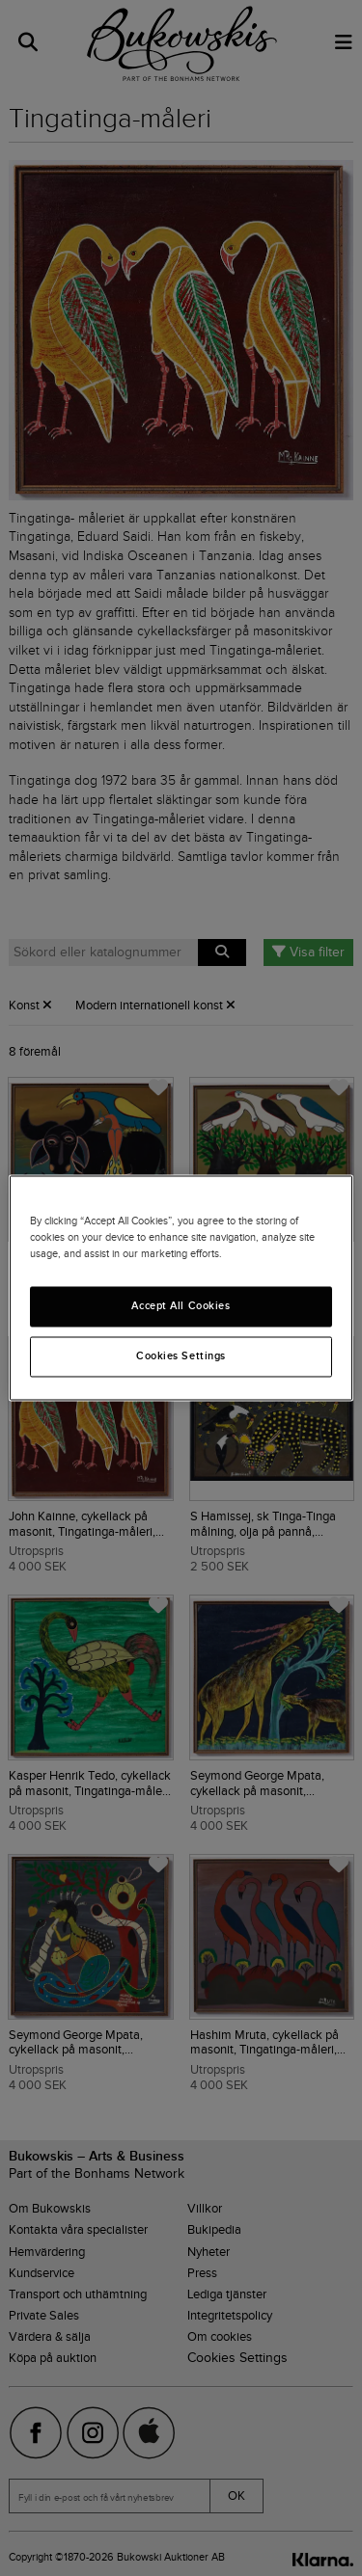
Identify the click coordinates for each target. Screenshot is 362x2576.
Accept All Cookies (180, 1306)
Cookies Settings (181, 1356)
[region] (180, 1287)
